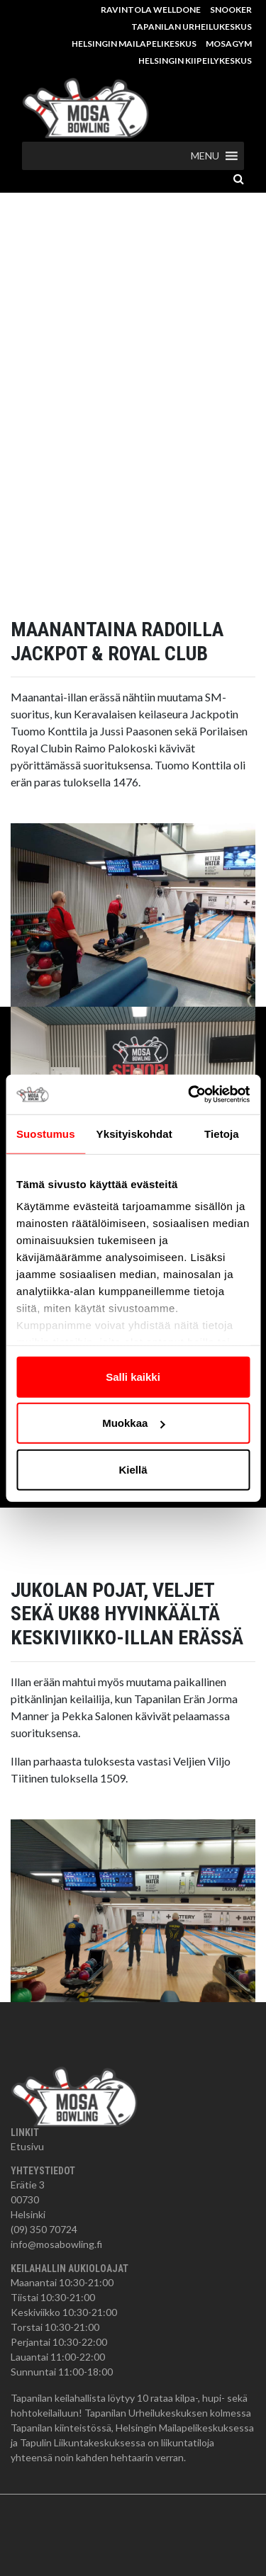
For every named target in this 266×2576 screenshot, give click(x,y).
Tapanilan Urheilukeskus (191, 26)
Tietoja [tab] (221, 1133)
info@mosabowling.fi (56, 2244)
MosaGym (229, 43)
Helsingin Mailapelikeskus (134, 43)
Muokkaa (133, 1423)
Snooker (231, 9)
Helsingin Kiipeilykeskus (195, 60)
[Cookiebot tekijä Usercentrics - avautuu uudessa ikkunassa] (189, 1094)
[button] (205, 156)
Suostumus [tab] (45, 1133)
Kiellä (132, 1469)
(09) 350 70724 (44, 2229)
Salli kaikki (133, 1376)
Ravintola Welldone (151, 9)
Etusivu (27, 2146)
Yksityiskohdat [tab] (134, 1133)
